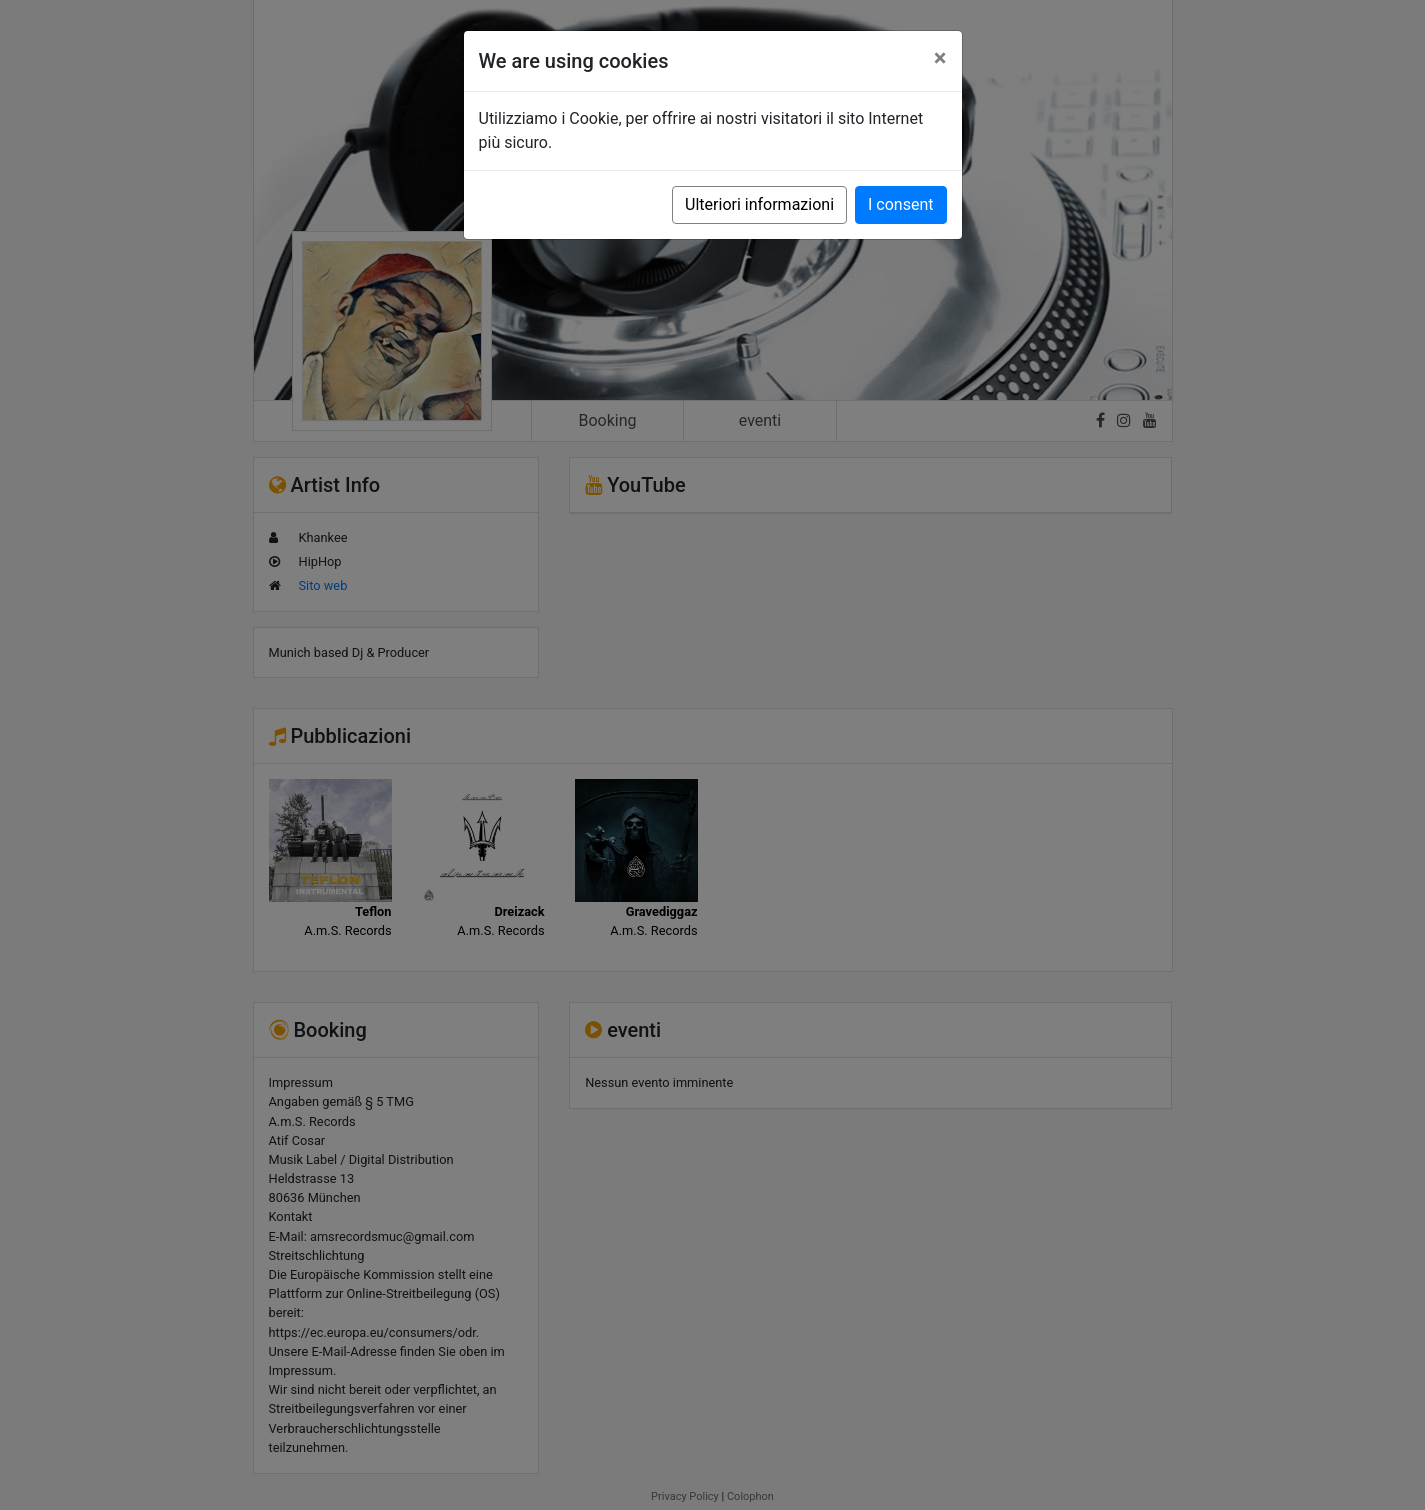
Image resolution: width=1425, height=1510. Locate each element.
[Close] (940, 58)
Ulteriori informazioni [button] (759, 204)
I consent (900, 204)
